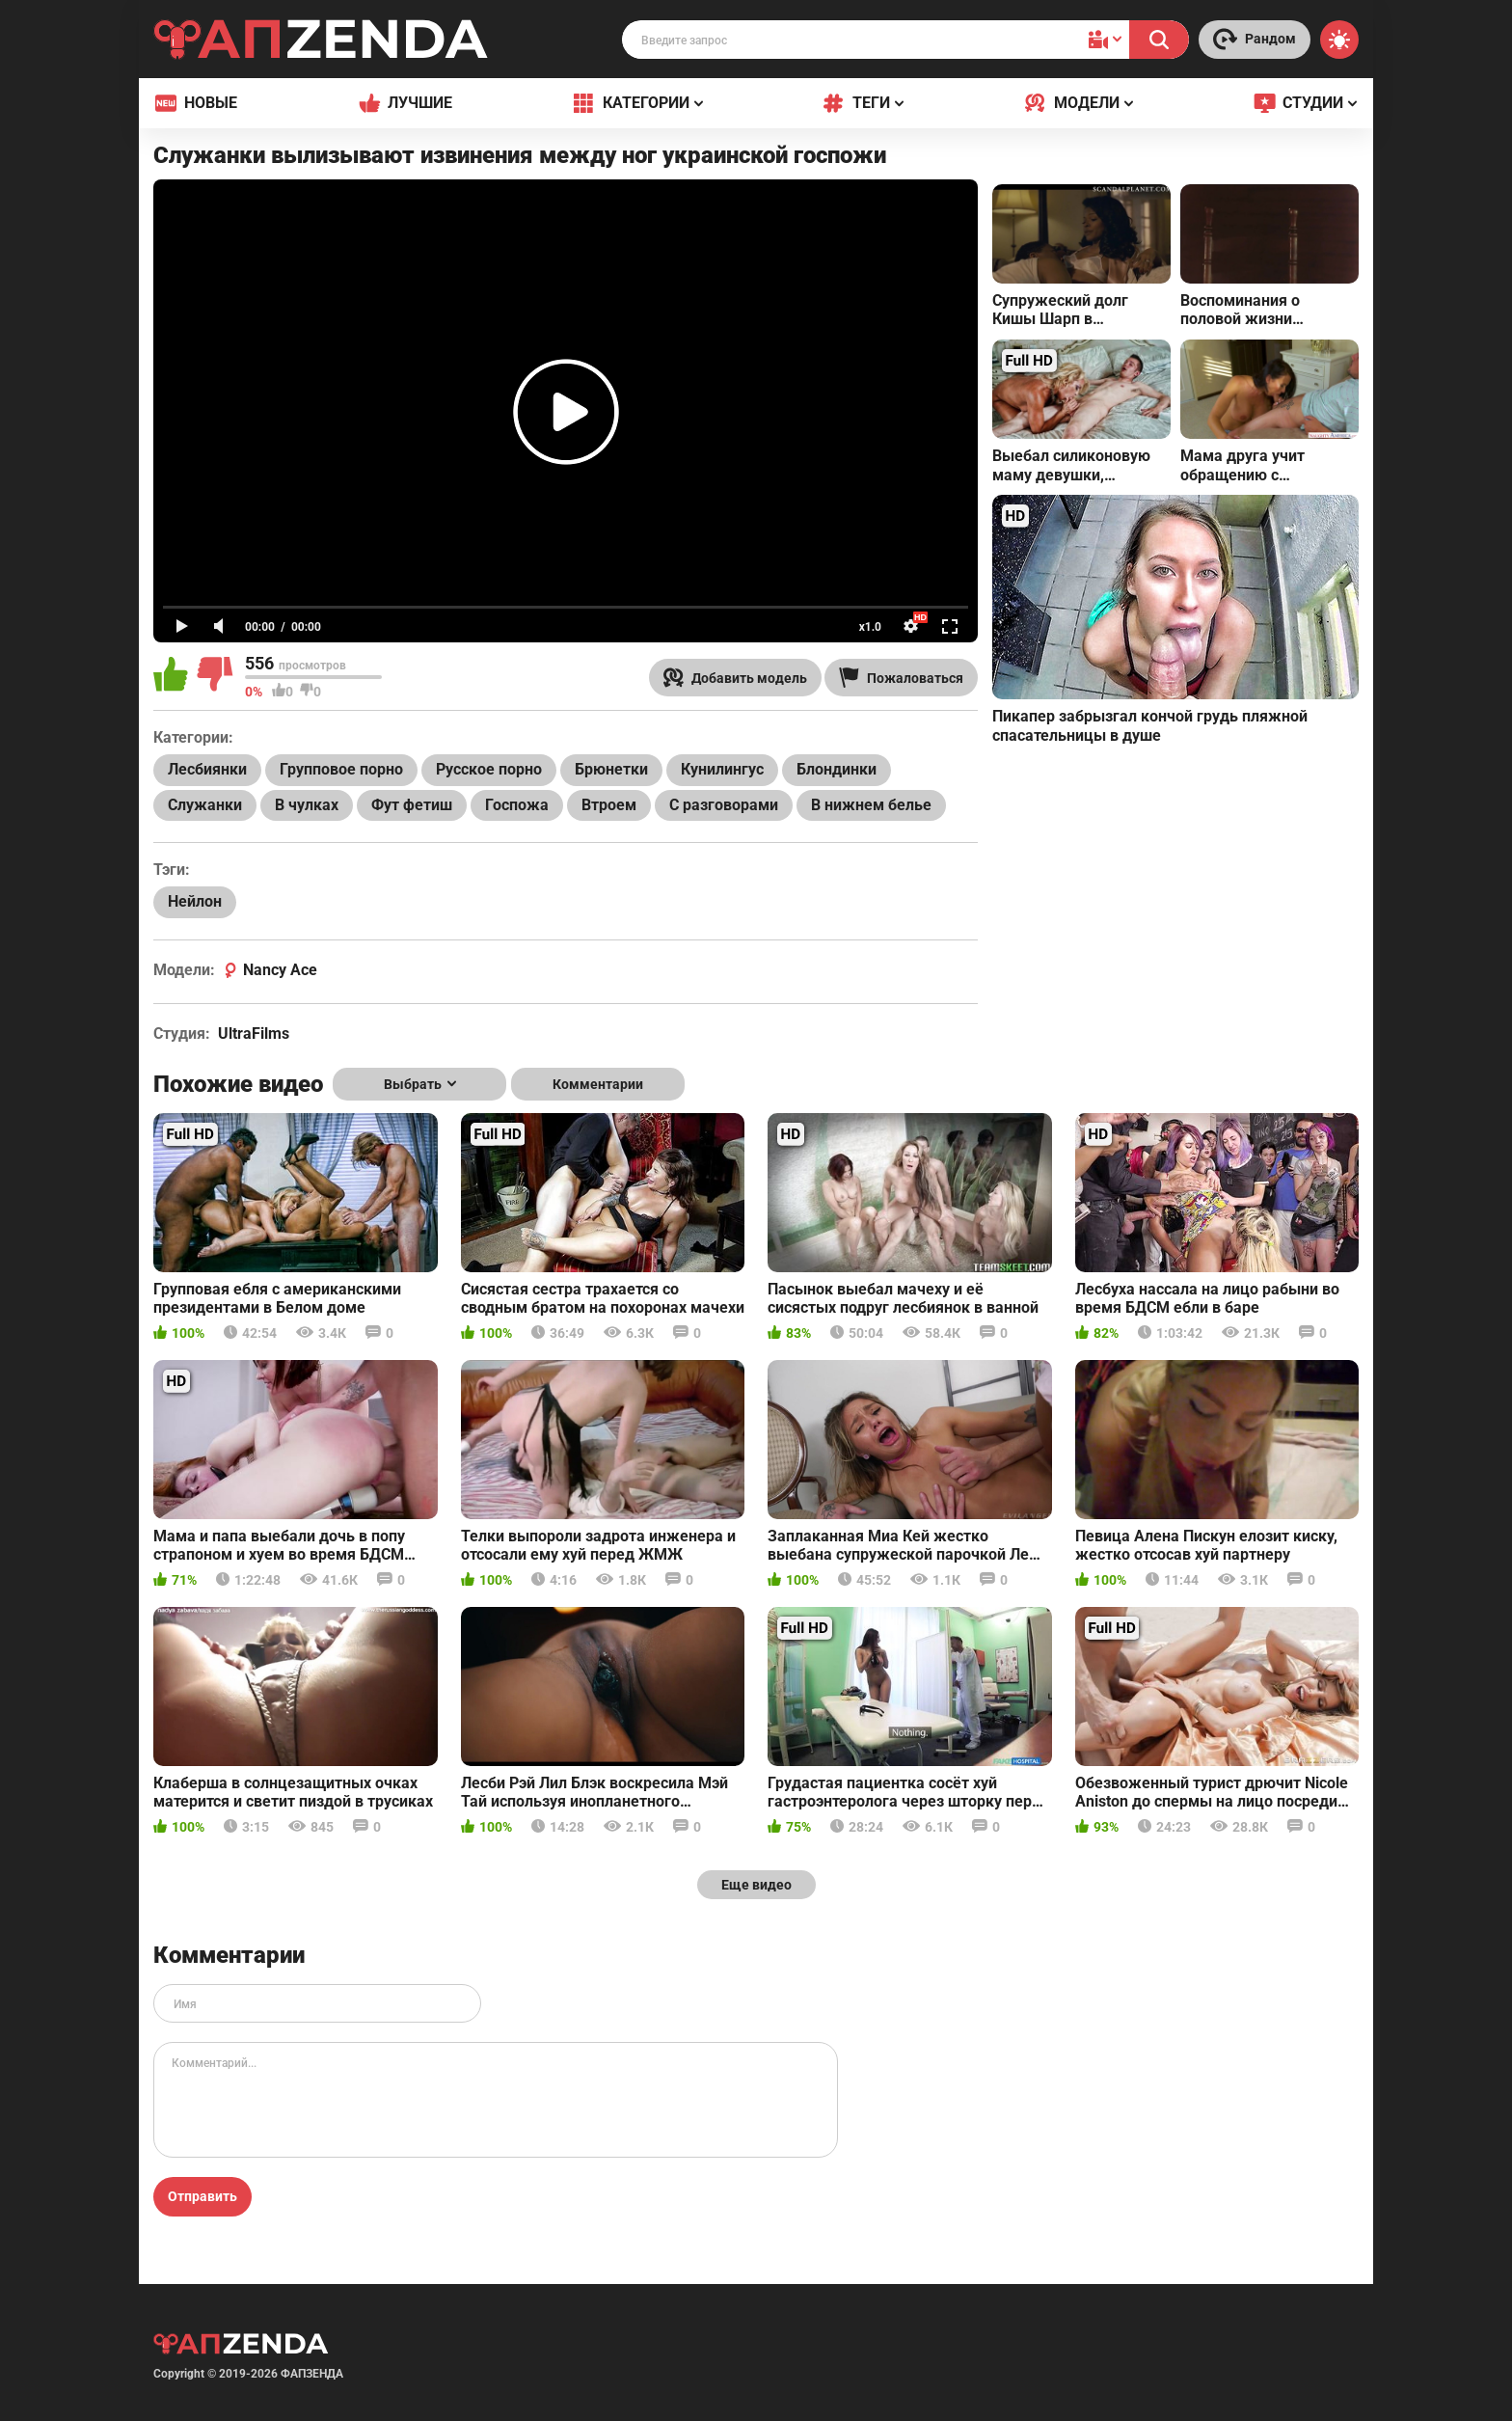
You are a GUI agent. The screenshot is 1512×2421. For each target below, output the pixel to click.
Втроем (608, 805)
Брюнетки (611, 769)
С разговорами (723, 805)
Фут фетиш (411, 805)
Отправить (202, 2196)
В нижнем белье (871, 805)
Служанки (205, 805)
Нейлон (195, 901)
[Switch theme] (1339, 39)
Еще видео (756, 1884)
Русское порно (489, 769)
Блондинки (836, 769)
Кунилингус (722, 769)
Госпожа (517, 805)
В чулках (306, 805)
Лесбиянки (207, 769)
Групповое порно (341, 769)
